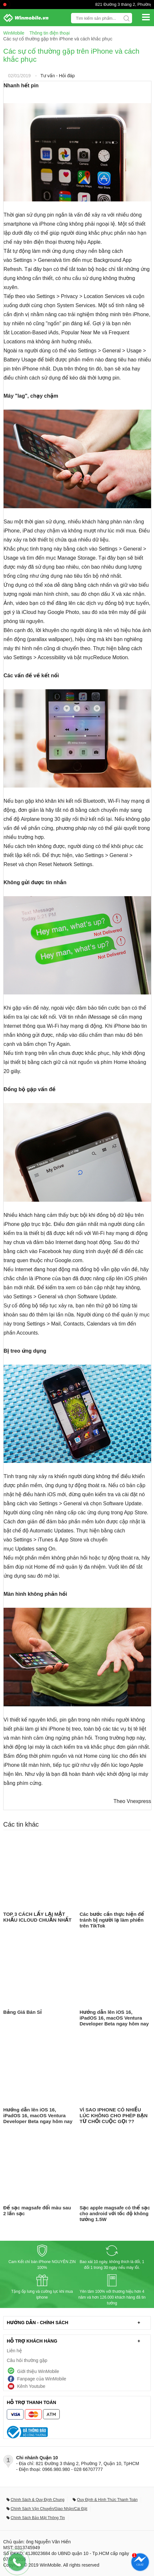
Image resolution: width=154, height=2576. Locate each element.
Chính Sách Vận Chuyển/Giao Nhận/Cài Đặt (49, 2508)
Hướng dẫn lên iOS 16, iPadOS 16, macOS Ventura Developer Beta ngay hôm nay (114, 2017)
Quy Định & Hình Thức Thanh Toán (107, 2499)
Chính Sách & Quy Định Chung (37, 2499)
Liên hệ (14, 2350)
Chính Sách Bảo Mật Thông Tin (38, 2518)
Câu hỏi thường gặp (27, 2360)
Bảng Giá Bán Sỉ (22, 2012)
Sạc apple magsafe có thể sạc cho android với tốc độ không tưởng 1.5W (115, 2213)
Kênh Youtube (31, 2386)
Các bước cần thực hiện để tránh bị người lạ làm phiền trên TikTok (112, 1919)
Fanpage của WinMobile (41, 2378)
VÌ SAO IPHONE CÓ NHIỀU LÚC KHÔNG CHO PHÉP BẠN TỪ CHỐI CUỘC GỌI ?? (114, 2115)
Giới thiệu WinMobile (38, 2371)
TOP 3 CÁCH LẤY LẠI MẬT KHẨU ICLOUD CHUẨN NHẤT (37, 1917)
